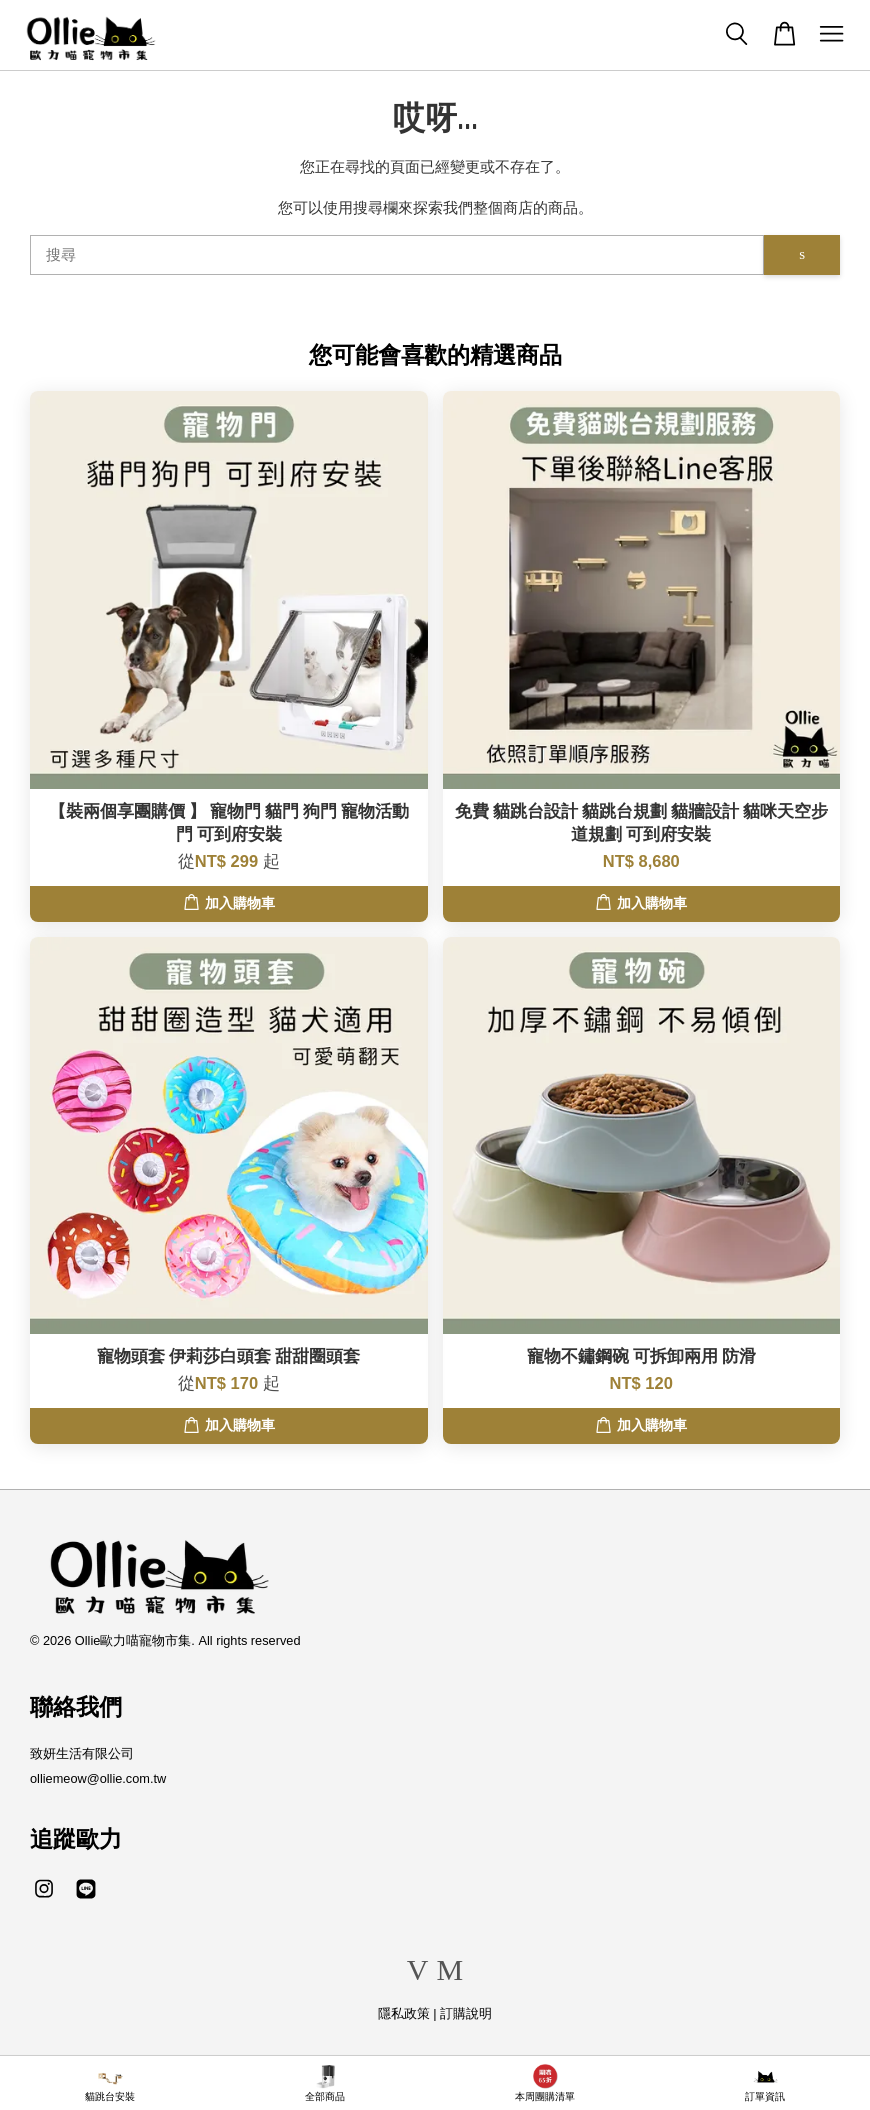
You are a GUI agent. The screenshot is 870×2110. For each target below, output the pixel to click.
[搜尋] (397, 255)
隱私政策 (404, 2013)
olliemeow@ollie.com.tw (98, 1778)
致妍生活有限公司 (82, 1753)
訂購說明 (466, 2013)
